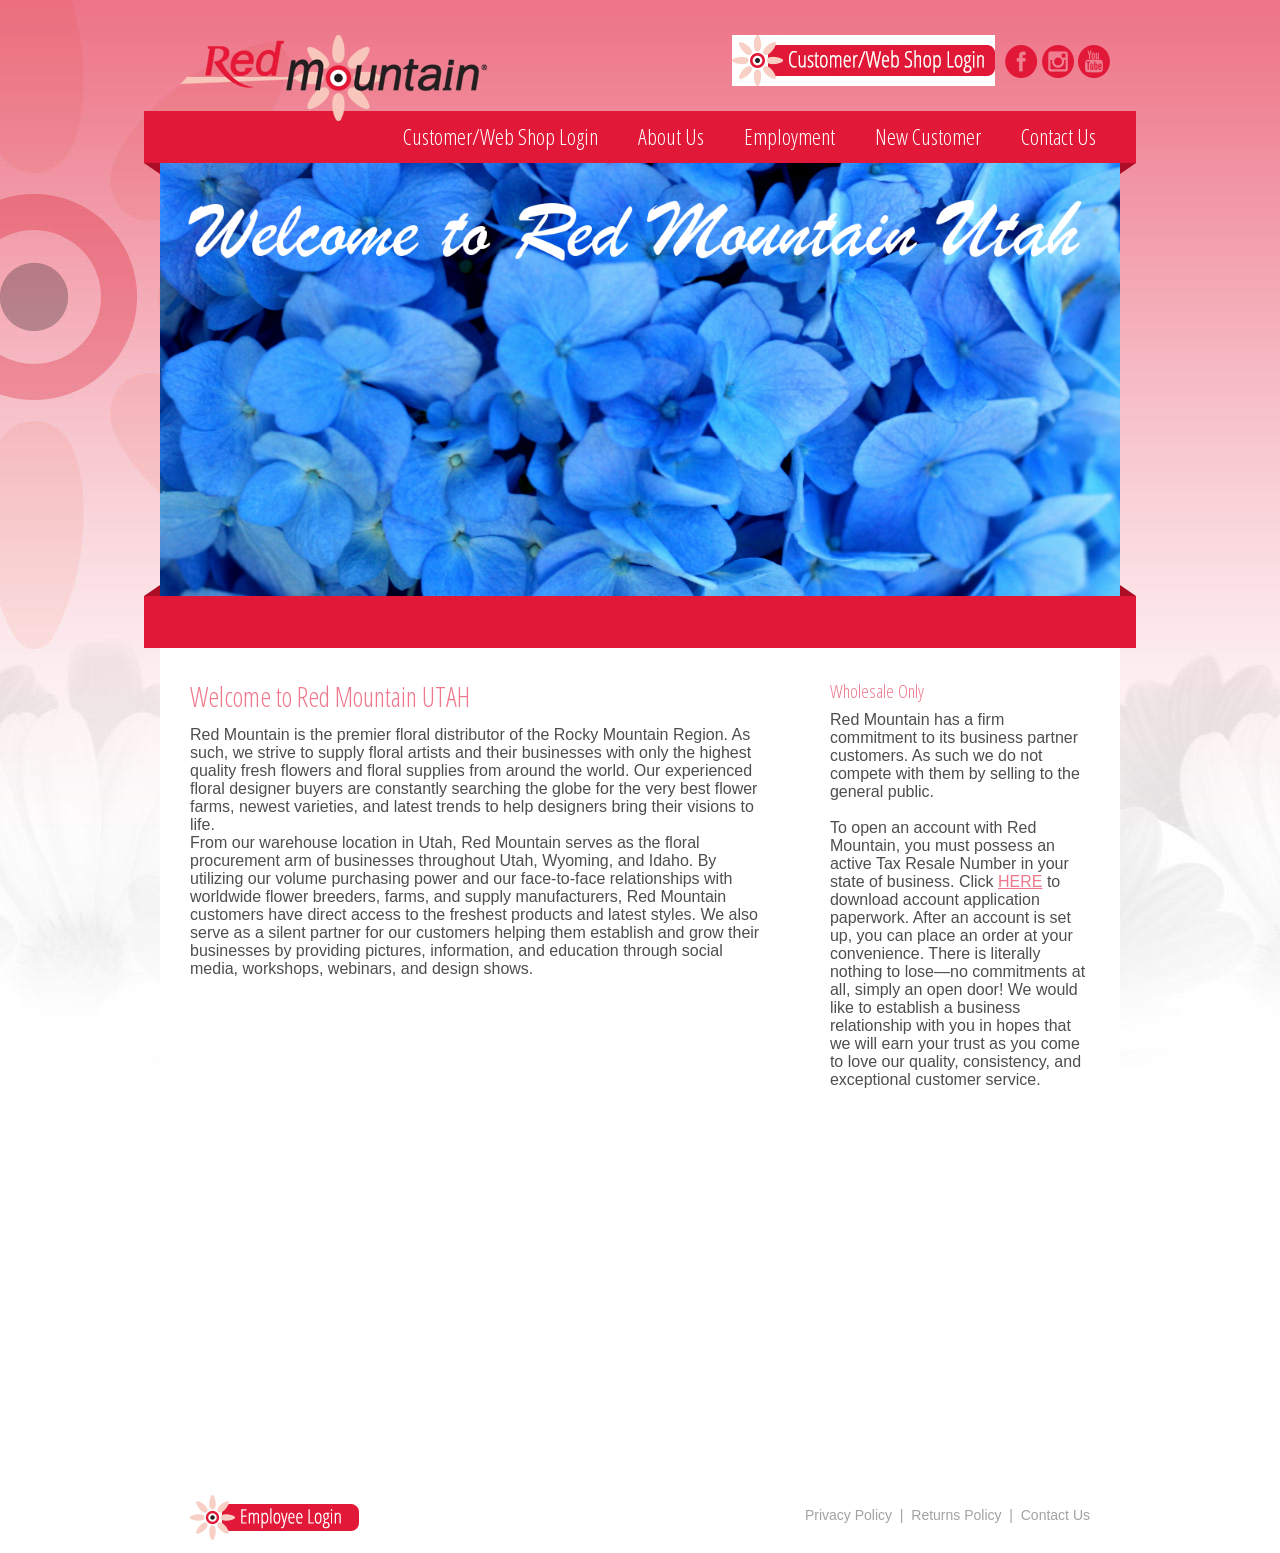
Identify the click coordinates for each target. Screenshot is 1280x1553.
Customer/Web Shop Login (500, 136)
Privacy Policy (848, 1515)
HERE (1020, 881)
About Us (671, 136)
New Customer (928, 136)
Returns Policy (956, 1515)
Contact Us (1058, 136)
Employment (789, 136)
